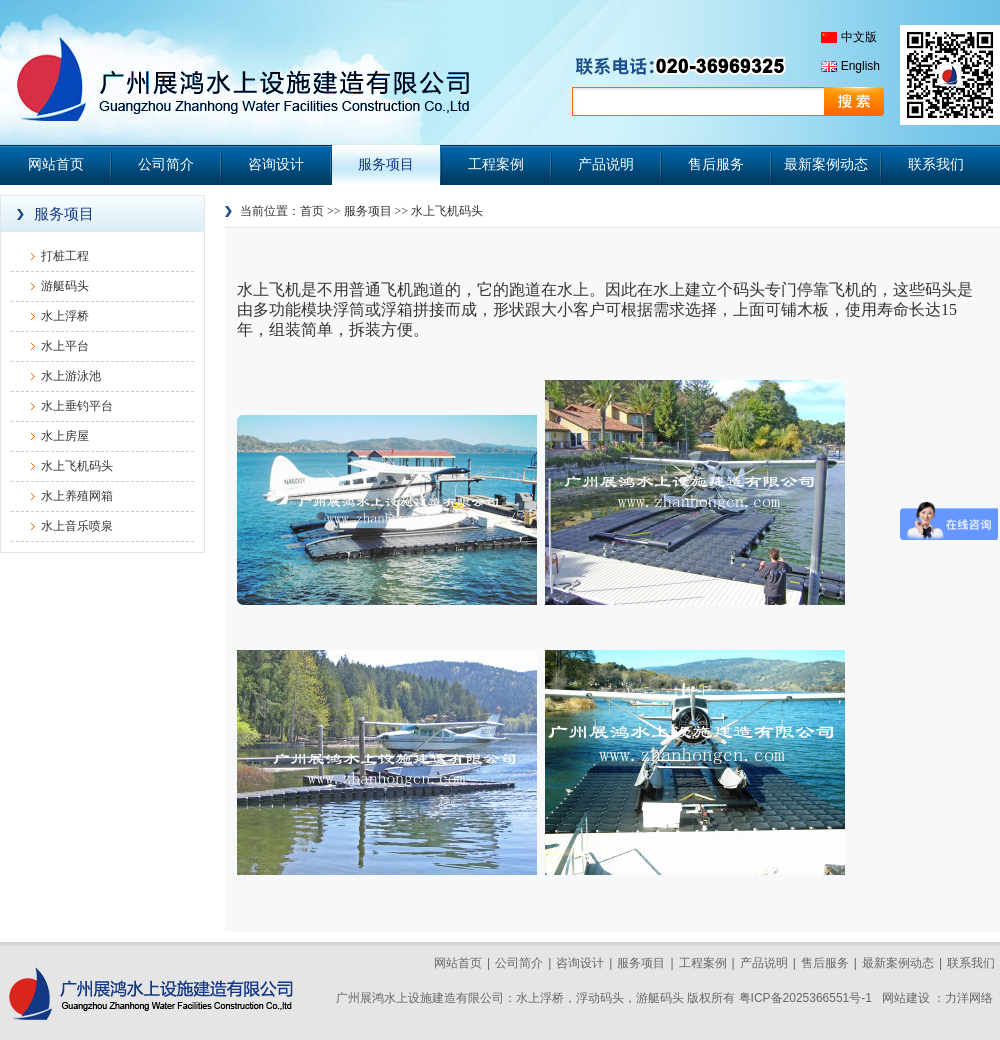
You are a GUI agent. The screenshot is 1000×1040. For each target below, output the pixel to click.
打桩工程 (65, 256)
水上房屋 (65, 436)
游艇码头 (65, 286)
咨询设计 (276, 164)
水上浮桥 (65, 316)
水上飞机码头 (77, 466)
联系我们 (936, 164)
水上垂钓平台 (77, 406)
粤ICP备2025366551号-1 (805, 998)
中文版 (859, 37)
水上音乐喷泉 (77, 526)
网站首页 (56, 164)
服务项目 (386, 164)
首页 (312, 211)
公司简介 (166, 164)
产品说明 (606, 164)
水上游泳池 (71, 376)
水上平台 (65, 346)
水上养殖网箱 (77, 496)
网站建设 (906, 998)
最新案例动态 (826, 164)
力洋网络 (969, 998)
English (860, 66)
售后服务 (716, 164)
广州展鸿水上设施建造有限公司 (240, 72)
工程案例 (496, 164)
